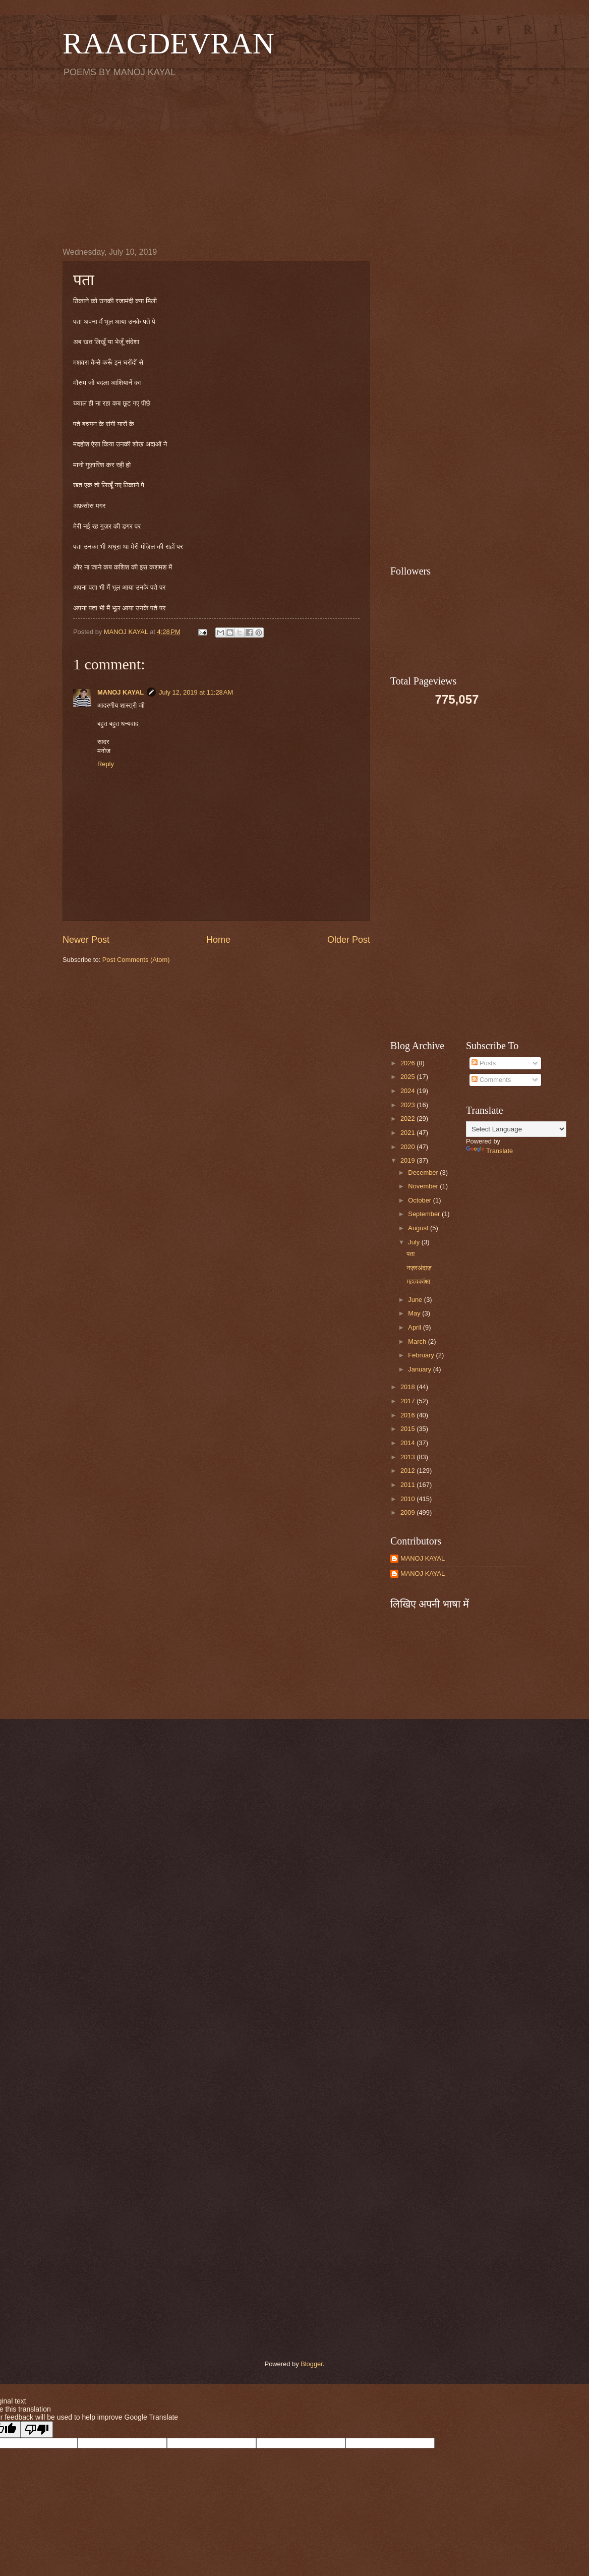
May (415, 1313)
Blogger (312, 2364)
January (420, 1369)
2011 (408, 1485)
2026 (408, 1063)
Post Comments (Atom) (136, 959)
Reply (105, 764)
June (416, 1299)
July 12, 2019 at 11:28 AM (196, 692)
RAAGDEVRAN (168, 43)
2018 (408, 1387)
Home (218, 940)
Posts (484, 1063)
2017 (408, 1401)
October (420, 1200)
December (424, 1172)
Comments (491, 1079)
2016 (408, 1415)
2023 (408, 1105)
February (422, 1355)
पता (410, 1253)
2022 (408, 1118)
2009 (408, 1512)
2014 (408, 1443)
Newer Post (86, 940)
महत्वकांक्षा (418, 1281)
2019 (408, 1160)
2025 (408, 1076)
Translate (489, 1151)
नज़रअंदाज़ (419, 1268)
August (419, 1228)
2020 (408, 1147)
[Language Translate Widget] (516, 1129)
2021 (408, 1132)
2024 (408, 1091)
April (415, 1327)
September (425, 1214)
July (414, 1242)
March (418, 1341)
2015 (408, 1429)
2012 (408, 1470)
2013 (408, 1457)
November (424, 1186)
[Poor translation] (37, 2429)
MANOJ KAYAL (120, 692)
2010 (408, 1499)
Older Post (348, 940)
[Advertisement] (294, 162)
